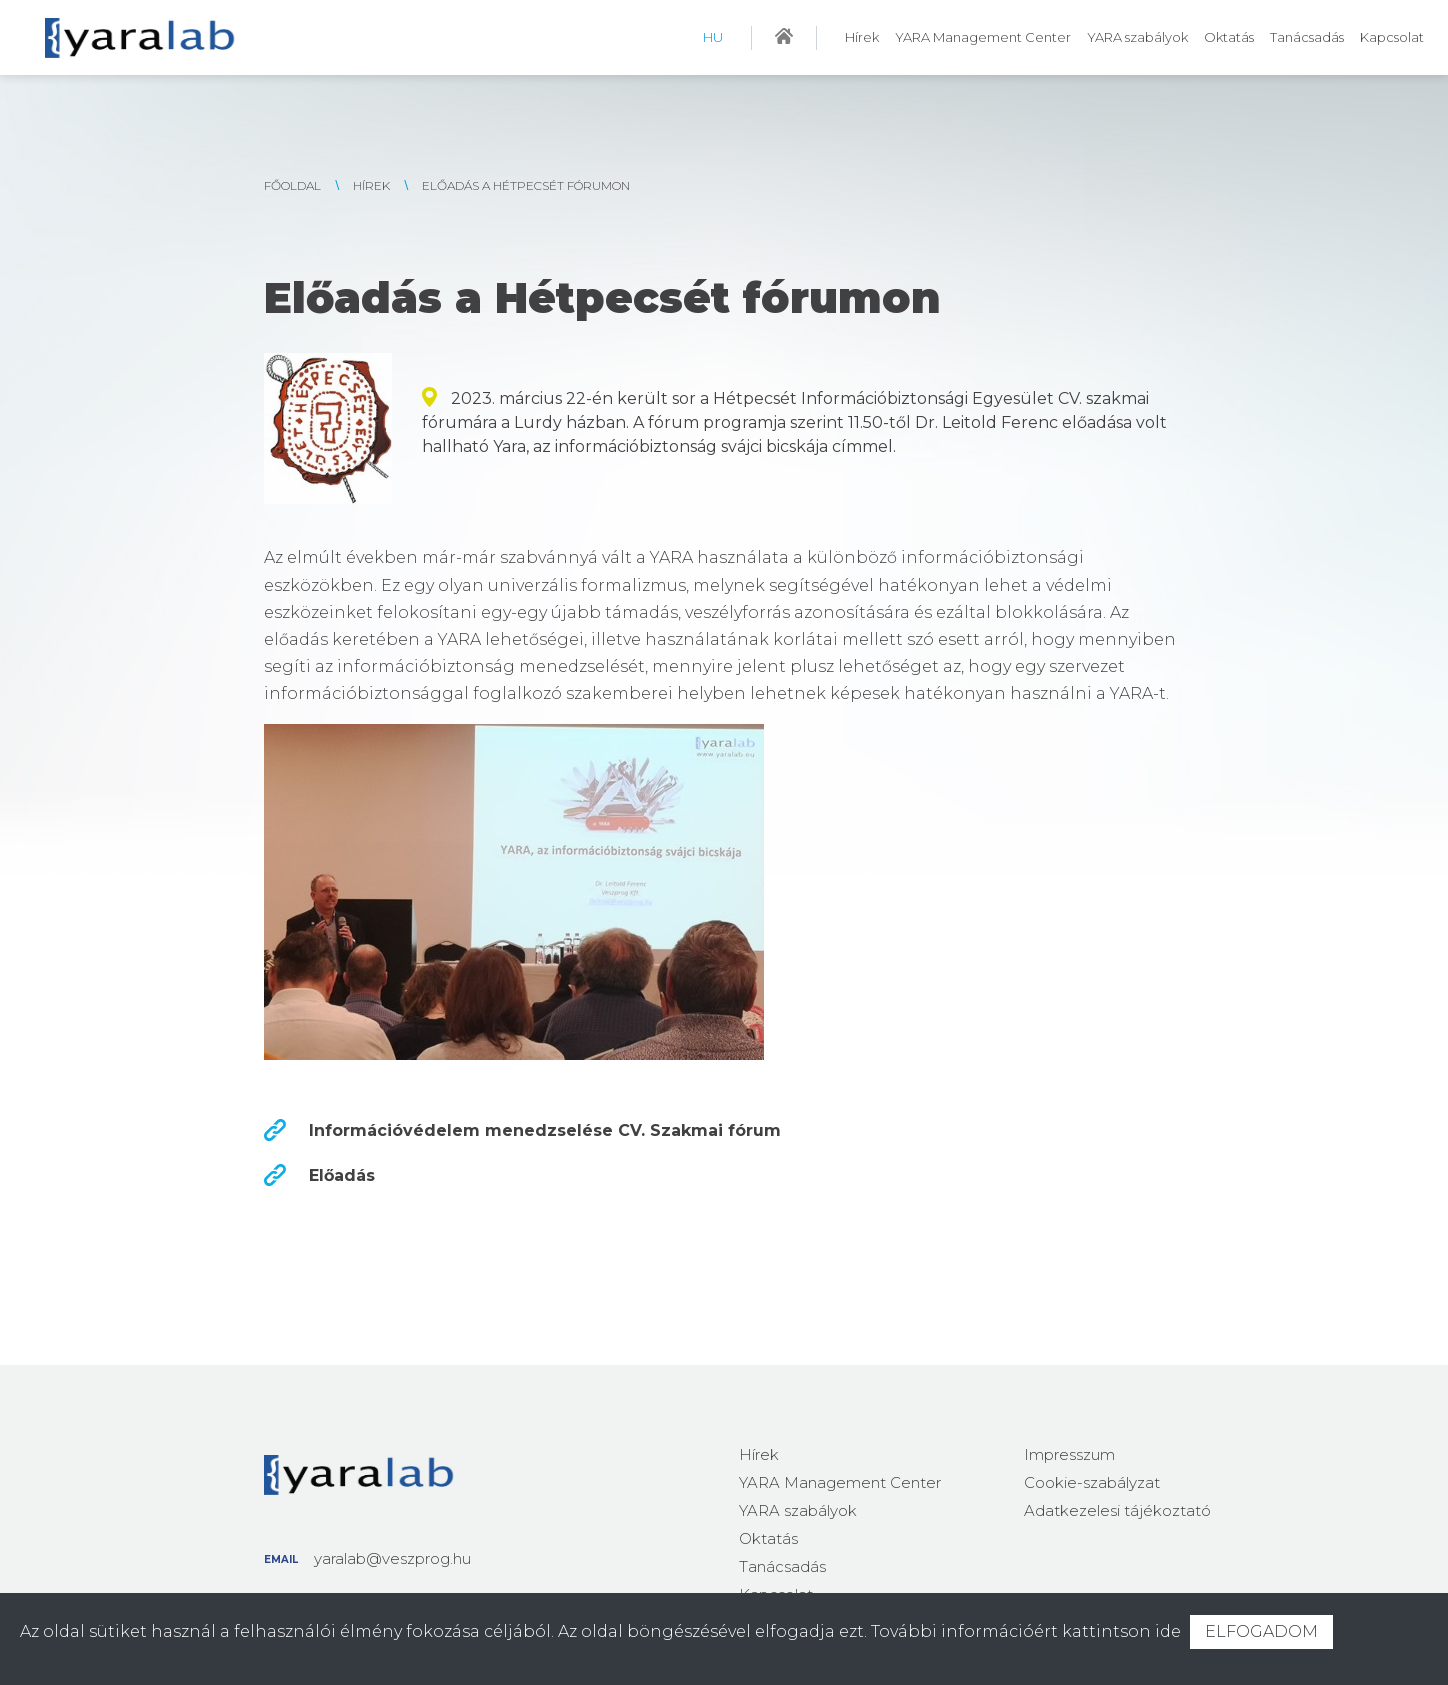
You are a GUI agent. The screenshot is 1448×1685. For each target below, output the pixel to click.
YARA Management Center (983, 37)
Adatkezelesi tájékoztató (1117, 1510)
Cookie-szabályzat (1092, 1482)
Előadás (342, 1175)
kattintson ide (1121, 1631)
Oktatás (1229, 37)
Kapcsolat (1392, 37)
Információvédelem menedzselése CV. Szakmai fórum (545, 1130)
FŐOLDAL (292, 185)
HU (713, 37)
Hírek (862, 37)
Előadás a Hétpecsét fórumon (526, 185)
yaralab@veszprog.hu (392, 1558)
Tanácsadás (1307, 37)
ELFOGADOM (1261, 1631)
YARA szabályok (1137, 37)
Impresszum (1069, 1454)
